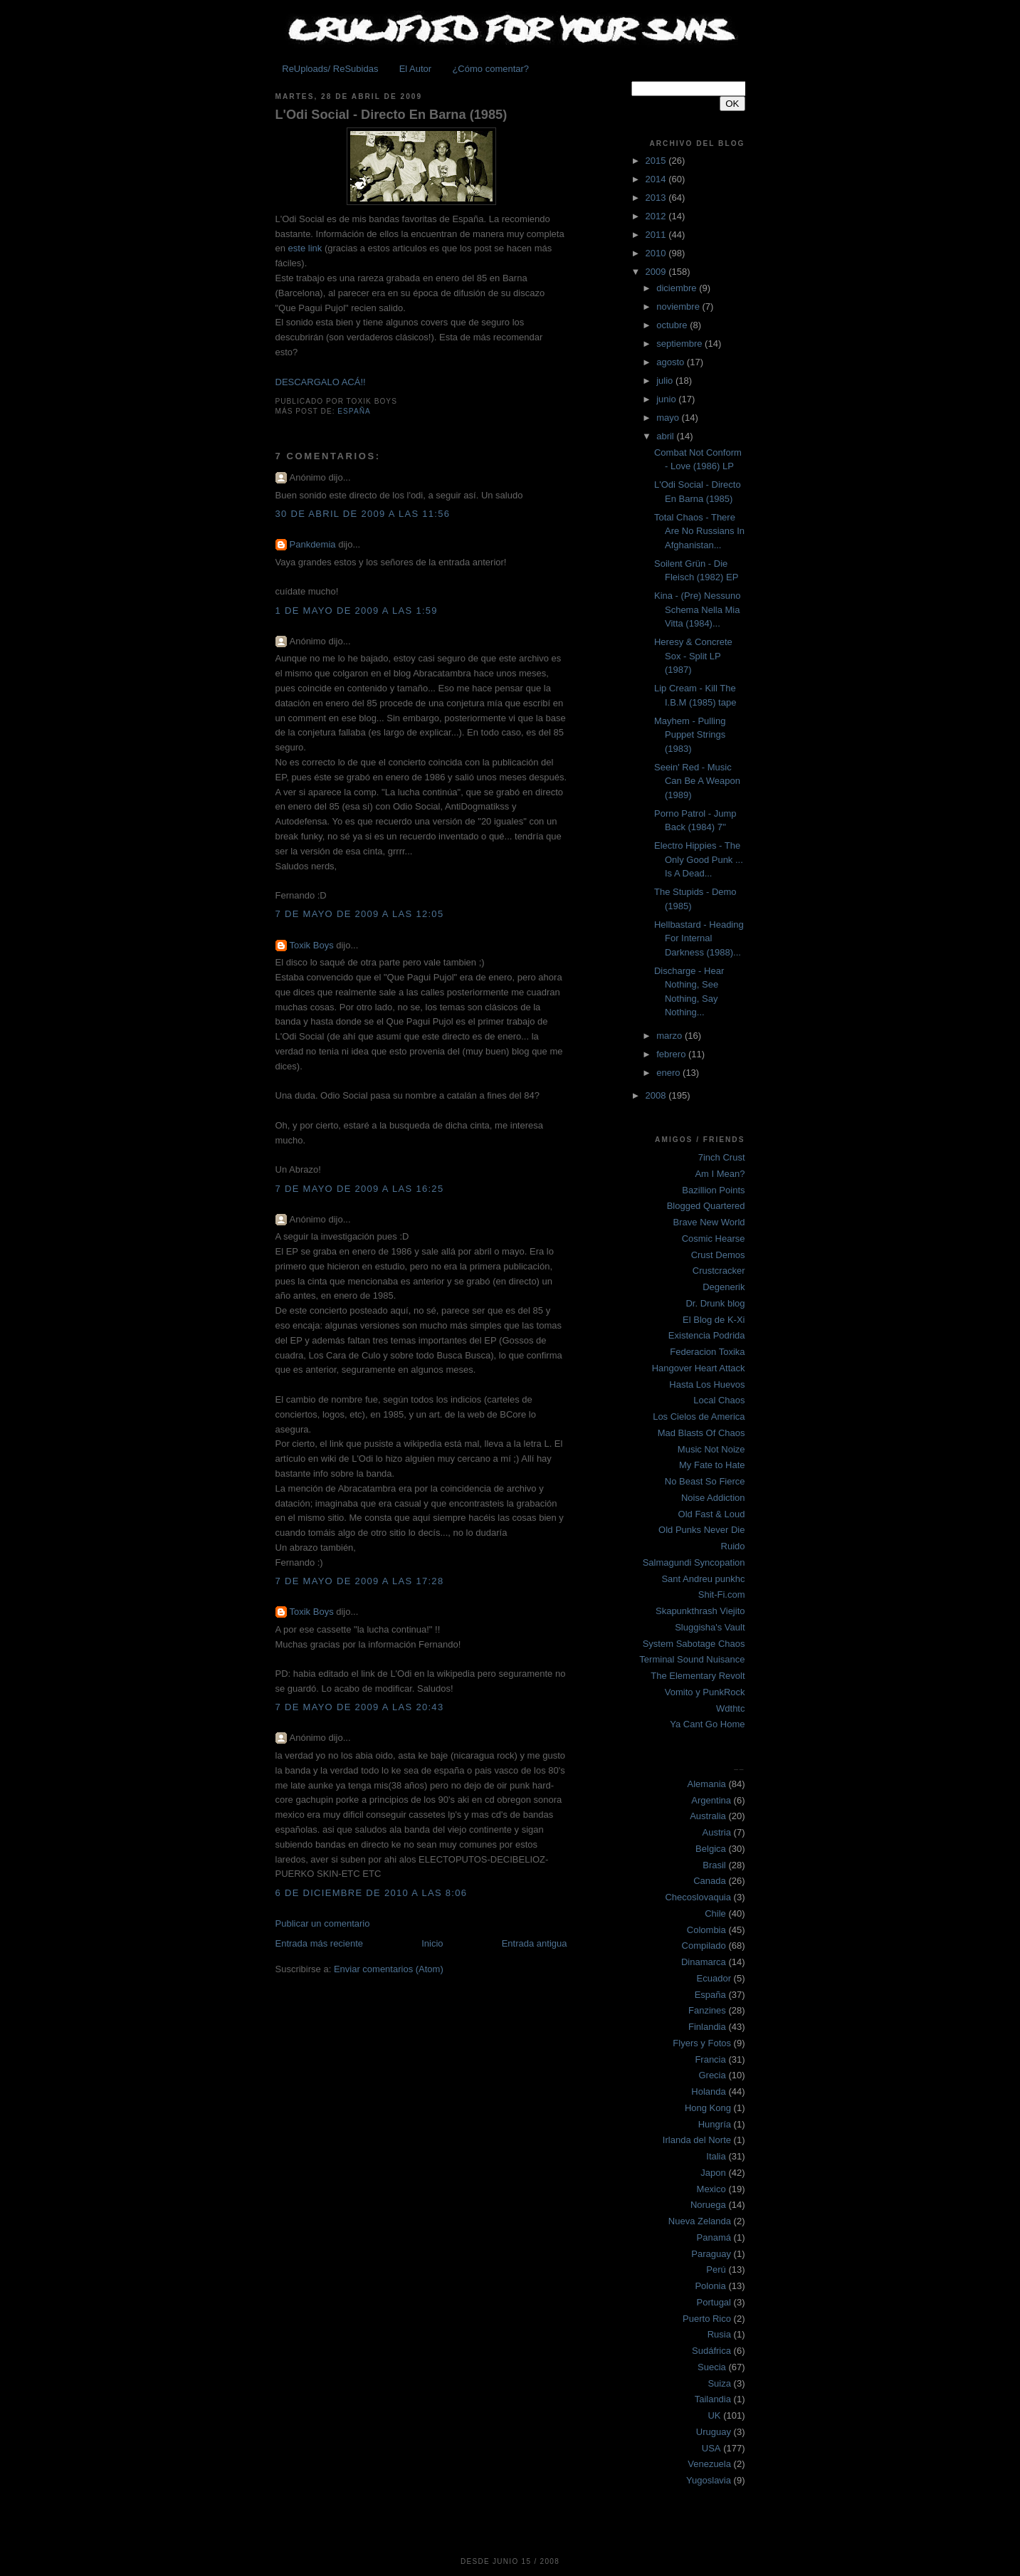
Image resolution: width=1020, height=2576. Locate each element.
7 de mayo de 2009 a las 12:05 (359, 914)
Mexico (711, 2189)
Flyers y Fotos (702, 2043)
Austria (717, 1832)
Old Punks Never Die (701, 1529)
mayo (668, 417)
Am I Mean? (720, 1173)
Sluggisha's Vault (710, 1627)
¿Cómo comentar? (490, 68)
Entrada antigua (534, 1943)
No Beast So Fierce (705, 1481)
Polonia (710, 2286)
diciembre (677, 288)
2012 (657, 216)
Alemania (707, 1784)
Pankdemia (313, 544)
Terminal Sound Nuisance (692, 1659)
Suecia (712, 2367)
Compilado (704, 1945)
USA (711, 2448)
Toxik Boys (312, 945)
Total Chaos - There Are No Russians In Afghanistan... (699, 531)
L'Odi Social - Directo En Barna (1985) (391, 115)
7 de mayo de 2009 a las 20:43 (359, 1707)
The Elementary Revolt (698, 1675)
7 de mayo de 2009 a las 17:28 (359, 1581)
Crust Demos (718, 1255)
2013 (657, 197)
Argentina (711, 1800)
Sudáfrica (711, 2350)
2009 (657, 271)
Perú (715, 2269)
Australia (708, 1816)
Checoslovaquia (698, 1897)
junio (667, 399)
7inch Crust (721, 1157)
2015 (657, 160)
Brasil (714, 1865)
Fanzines (707, 2010)
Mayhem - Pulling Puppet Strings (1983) (689, 735)
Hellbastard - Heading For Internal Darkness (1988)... (699, 938)
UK (714, 2415)
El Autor (415, 68)
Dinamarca (703, 1962)
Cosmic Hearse (713, 1238)
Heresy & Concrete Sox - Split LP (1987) (693, 656)
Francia (710, 2059)
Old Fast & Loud (711, 1514)
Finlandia (707, 2026)
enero (669, 1072)
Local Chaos (719, 1400)
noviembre (679, 306)
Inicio (432, 1943)
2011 (657, 234)
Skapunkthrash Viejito (700, 1611)
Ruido (733, 1546)
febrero (672, 1054)
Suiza (719, 2383)
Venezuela (709, 2464)
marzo (670, 1035)
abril (666, 436)
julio (665, 380)
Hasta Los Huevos (707, 1384)
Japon (712, 2172)
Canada (709, 1880)
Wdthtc (730, 1708)
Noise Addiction (713, 1497)
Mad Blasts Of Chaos (701, 1433)
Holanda (708, 2091)
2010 (657, 253)
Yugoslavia (708, 2480)
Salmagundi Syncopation (694, 1562)
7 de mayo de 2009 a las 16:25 (359, 1188)
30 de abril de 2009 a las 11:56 (363, 513)
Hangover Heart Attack (698, 1368)
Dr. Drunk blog (715, 1303)
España (353, 411)
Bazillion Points (713, 1190)
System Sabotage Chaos (694, 1643)
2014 (657, 179)
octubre (673, 325)
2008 (657, 1095)
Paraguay (711, 2253)
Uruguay (713, 2431)
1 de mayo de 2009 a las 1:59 (356, 610)
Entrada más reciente (319, 1943)
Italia (715, 2156)
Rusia (719, 2334)
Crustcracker (719, 1270)
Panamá (714, 2237)
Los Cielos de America (699, 1416)
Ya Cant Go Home (707, 1724)
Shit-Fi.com (721, 1594)
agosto (671, 362)
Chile (715, 1913)
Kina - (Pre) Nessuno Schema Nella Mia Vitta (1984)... (697, 609)
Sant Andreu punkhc (703, 1579)
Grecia (711, 2075)
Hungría (714, 2124)
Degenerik (724, 1287)
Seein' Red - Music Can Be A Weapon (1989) (697, 781)
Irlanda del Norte (697, 2140)
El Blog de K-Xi (714, 1319)
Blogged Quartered (706, 1205)
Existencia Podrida (706, 1335)
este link (305, 248)
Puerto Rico (707, 2318)
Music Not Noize (711, 1449)
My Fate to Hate (712, 1465)
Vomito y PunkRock (705, 1692)
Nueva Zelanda (699, 2221)
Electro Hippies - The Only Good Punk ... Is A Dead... (698, 859)
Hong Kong (708, 2108)
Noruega (708, 2204)
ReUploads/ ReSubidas (330, 68)
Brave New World (709, 1222)
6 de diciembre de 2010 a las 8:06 (371, 1893)
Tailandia (713, 2399)
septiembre (680, 343)
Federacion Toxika (707, 1351)
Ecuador (714, 1978)
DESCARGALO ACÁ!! (320, 382)
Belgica (710, 1848)
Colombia (706, 1930)
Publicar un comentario (322, 1923)
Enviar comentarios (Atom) (388, 1969)
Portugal (714, 2302)
